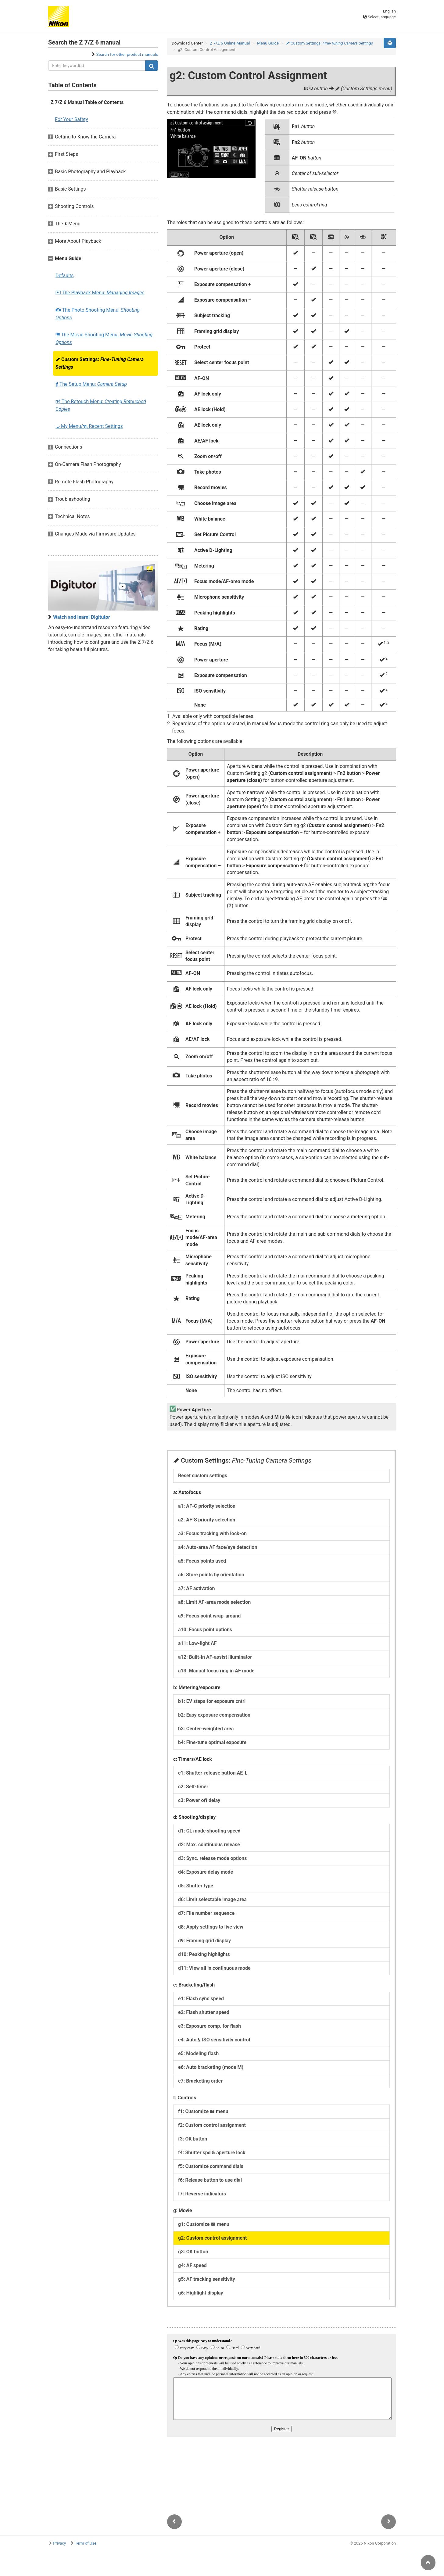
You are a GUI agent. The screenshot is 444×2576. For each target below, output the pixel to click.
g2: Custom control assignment (212, 2238)
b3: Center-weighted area (206, 1729)
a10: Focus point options (205, 1629)
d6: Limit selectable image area (212, 1899)
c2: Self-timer (193, 1787)
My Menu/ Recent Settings (89, 426)
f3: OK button (192, 2139)
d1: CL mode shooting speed (209, 1831)
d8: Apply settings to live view (210, 1927)
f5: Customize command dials (210, 2166)
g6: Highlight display (200, 2293)
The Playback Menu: (100, 293)
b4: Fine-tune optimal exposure (212, 1742)
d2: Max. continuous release (209, 1844)
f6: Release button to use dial (210, 2180)
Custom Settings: (100, 363)
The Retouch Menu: (101, 405)
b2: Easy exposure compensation (214, 1715)
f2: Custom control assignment (212, 2125)
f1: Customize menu (203, 2111)
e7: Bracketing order (200, 2081)
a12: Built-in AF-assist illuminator (215, 1657)
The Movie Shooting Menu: (104, 338)
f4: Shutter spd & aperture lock (211, 2152)
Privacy (59, 2543)
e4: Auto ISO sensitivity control (214, 2040)
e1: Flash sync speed (201, 1998)
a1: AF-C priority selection (206, 1506)
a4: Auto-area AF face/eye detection (217, 1547)
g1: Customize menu (203, 2224)
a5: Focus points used (202, 1561)
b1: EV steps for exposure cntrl (211, 1701)
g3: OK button (193, 2252)
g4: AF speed (192, 2265)
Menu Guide (268, 43)
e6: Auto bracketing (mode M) (210, 2067)
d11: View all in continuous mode (214, 1968)
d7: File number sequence (206, 1913)
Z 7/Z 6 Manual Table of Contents (87, 102)
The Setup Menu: (91, 384)
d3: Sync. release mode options (212, 1858)
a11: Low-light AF (197, 1643)
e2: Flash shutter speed (203, 2012)
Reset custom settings (202, 1475)
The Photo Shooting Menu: (98, 314)
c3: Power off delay (199, 1800)
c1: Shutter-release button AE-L (212, 1773)
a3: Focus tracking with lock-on (212, 1533)
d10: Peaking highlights (204, 1954)
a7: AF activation (196, 1588)
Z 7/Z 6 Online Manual (230, 43)
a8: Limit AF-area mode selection (214, 1602)
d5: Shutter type (195, 1886)
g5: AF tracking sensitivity (206, 2279)
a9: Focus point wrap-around (209, 1616)
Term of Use (85, 2543)
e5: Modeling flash (198, 2053)
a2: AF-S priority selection (206, 1520)
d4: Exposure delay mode (205, 1872)
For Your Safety (71, 119)
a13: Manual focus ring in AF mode (216, 1671)
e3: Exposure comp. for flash (209, 2026)
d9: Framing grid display (204, 1941)
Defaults (64, 275)
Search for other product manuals (127, 54)
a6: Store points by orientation (211, 1575)
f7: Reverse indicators (202, 2194)
